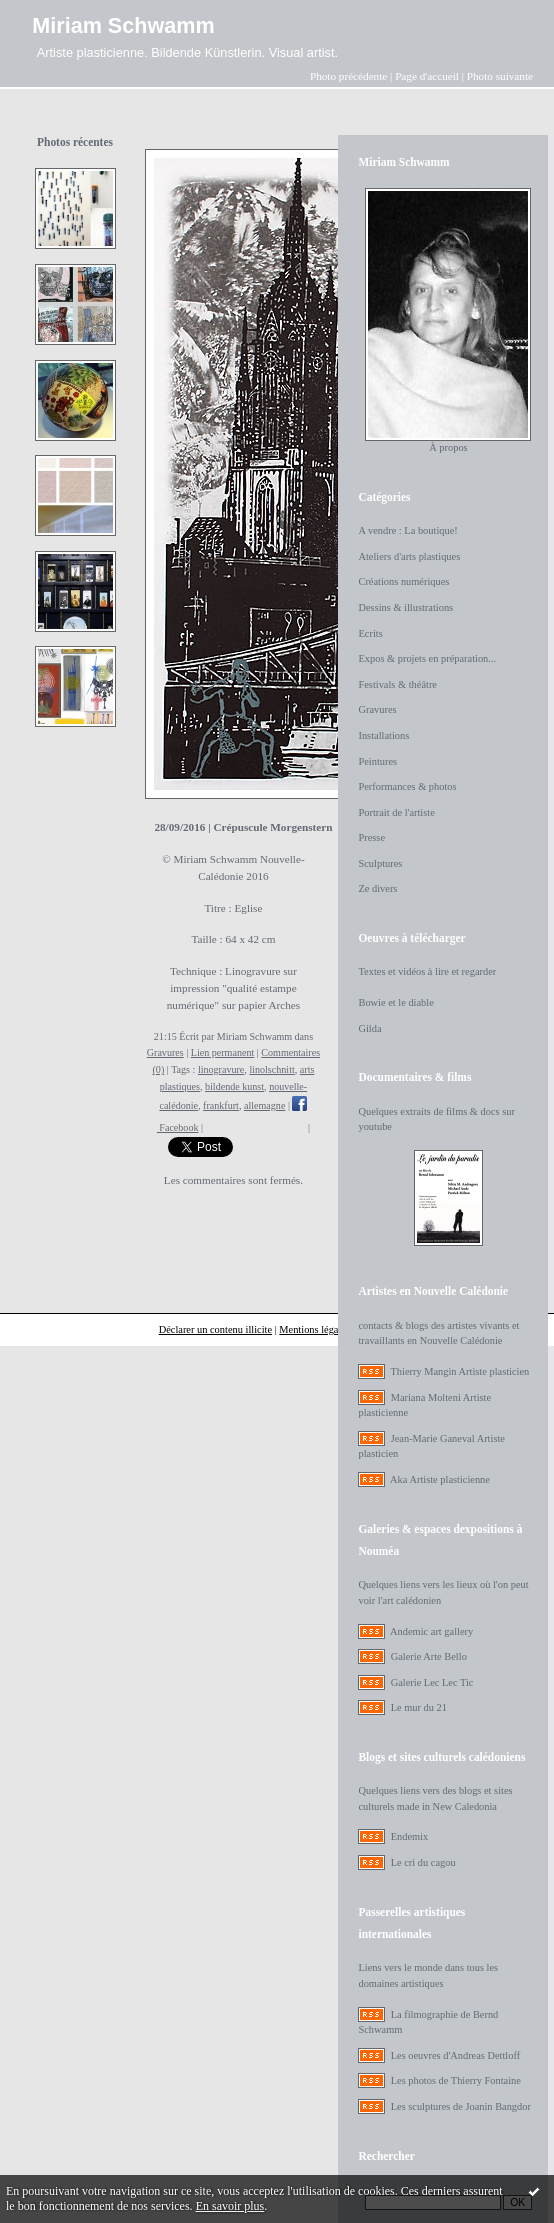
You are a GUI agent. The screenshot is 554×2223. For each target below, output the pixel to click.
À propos (448, 447)
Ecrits (370, 633)
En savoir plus (230, 2206)
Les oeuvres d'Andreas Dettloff (456, 2055)
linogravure (221, 1069)
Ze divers (377, 888)
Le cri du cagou (423, 1862)
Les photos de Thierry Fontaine (456, 2080)
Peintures (377, 761)
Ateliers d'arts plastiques (409, 556)
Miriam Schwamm (123, 25)
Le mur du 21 (419, 1707)
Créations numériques (403, 581)
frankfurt (221, 1105)
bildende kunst (234, 1086)
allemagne (264, 1105)
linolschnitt (271, 1069)
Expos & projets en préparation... (427, 658)
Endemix (410, 1836)
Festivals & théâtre (397, 684)
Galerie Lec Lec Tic (432, 1682)
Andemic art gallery (431, 1631)
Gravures (165, 1052)
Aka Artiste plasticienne (440, 1479)
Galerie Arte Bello (429, 1656)
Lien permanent (223, 1052)
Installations (383, 735)
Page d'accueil (427, 76)
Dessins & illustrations (405, 607)
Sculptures (380, 863)
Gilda (369, 1028)
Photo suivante (500, 76)
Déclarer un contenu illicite (215, 1329)
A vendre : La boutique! (407, 530)
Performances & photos (407, 786)
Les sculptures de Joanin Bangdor (461, 2106)
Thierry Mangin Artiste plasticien (459, 1371)
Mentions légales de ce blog (337, 1329)
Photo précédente (348, 76)
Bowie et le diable (395, 1002)
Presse (371, 837)
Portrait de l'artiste (396, 812)
